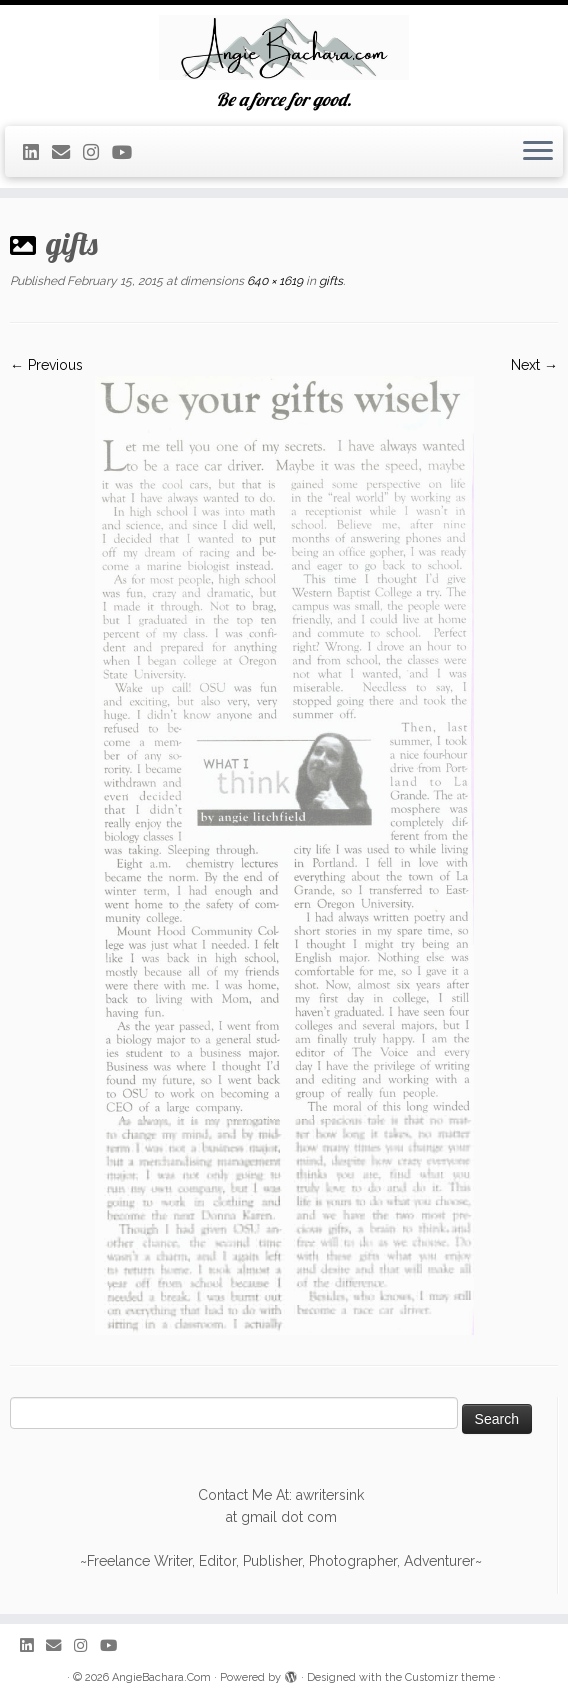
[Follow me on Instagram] (97, 152)
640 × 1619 (273, 281)
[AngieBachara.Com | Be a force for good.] (284, 47)
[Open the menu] (538, 152)
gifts (329, 281)
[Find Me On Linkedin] (37, 152)
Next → (534, 365)
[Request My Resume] (67, 152)
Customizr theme (450, 1677)
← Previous (46, 365)
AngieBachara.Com (161, 1677)
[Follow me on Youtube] (128, 152)
